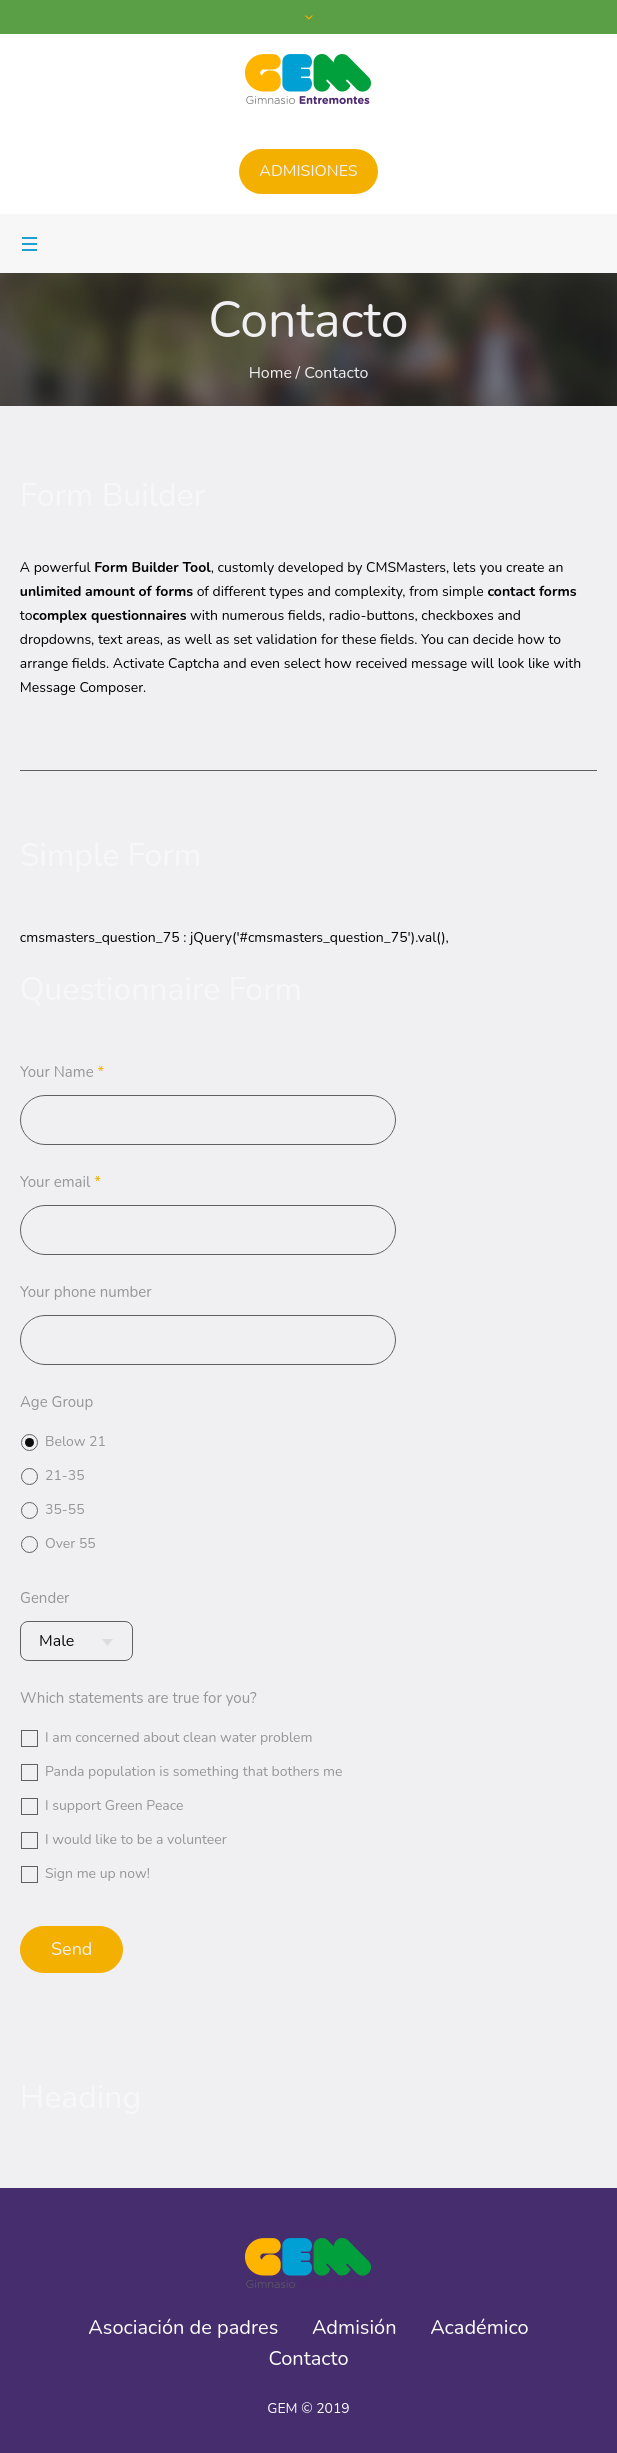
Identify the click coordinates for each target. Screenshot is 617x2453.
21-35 (65, 1475)
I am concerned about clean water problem (179, 1737)
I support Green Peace (114, 1805)
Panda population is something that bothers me (194, 1771)
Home (270, 373)
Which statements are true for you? (138, 1698)
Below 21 (75, 1441)
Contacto (308, 2359)
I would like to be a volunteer (136, 1839)
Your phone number (86, 1292)
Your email (60, 1182)
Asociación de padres (183, 2328)
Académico (479, 2328)
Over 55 (70, 1543)
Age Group (56, 1402)
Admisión (354, 2328)
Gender (45, 1598)
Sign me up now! (97, 1873)
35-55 (65, 1509)
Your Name (62, 1072)
